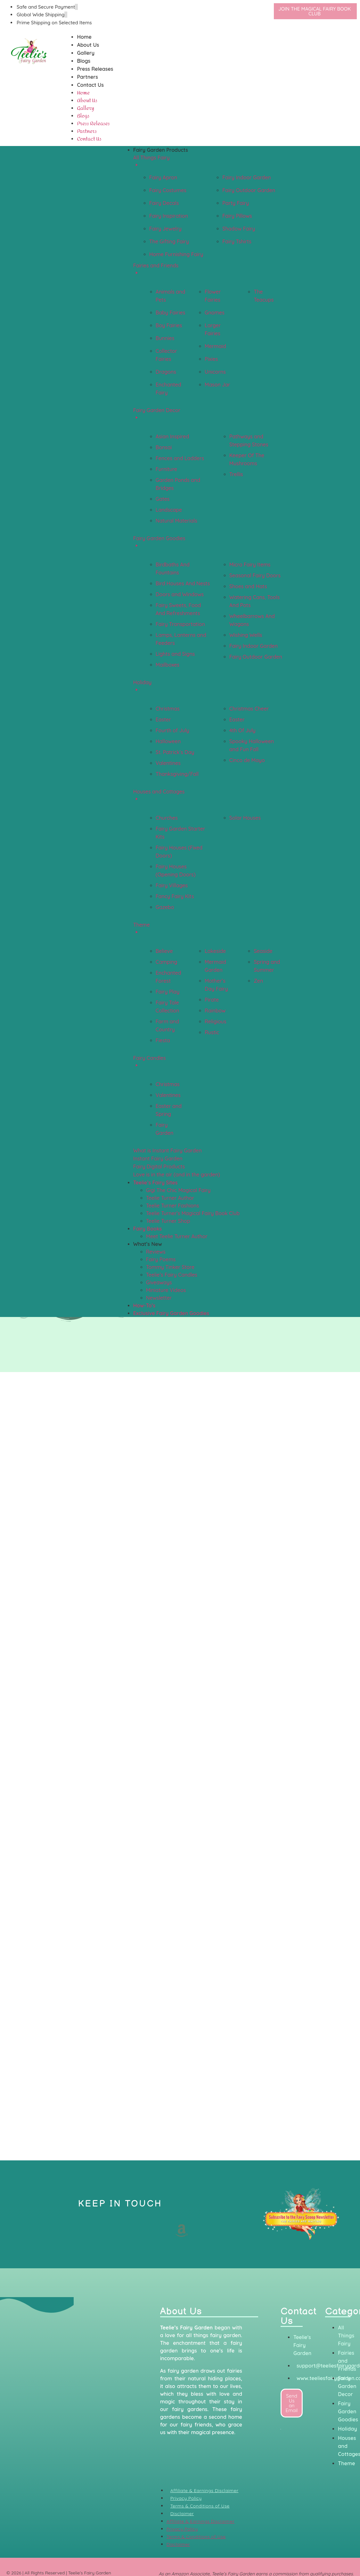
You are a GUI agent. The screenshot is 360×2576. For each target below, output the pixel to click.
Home (84, 37)
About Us (88, 45)
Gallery (85, 53)
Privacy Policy (186, 2498)
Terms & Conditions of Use (200, 2506)
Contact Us (90, 85)
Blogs (83, 61)
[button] (186, 150)
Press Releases (95, 69)
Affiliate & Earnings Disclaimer (204, 2490)
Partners (87, 77)
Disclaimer (182, 2513)
